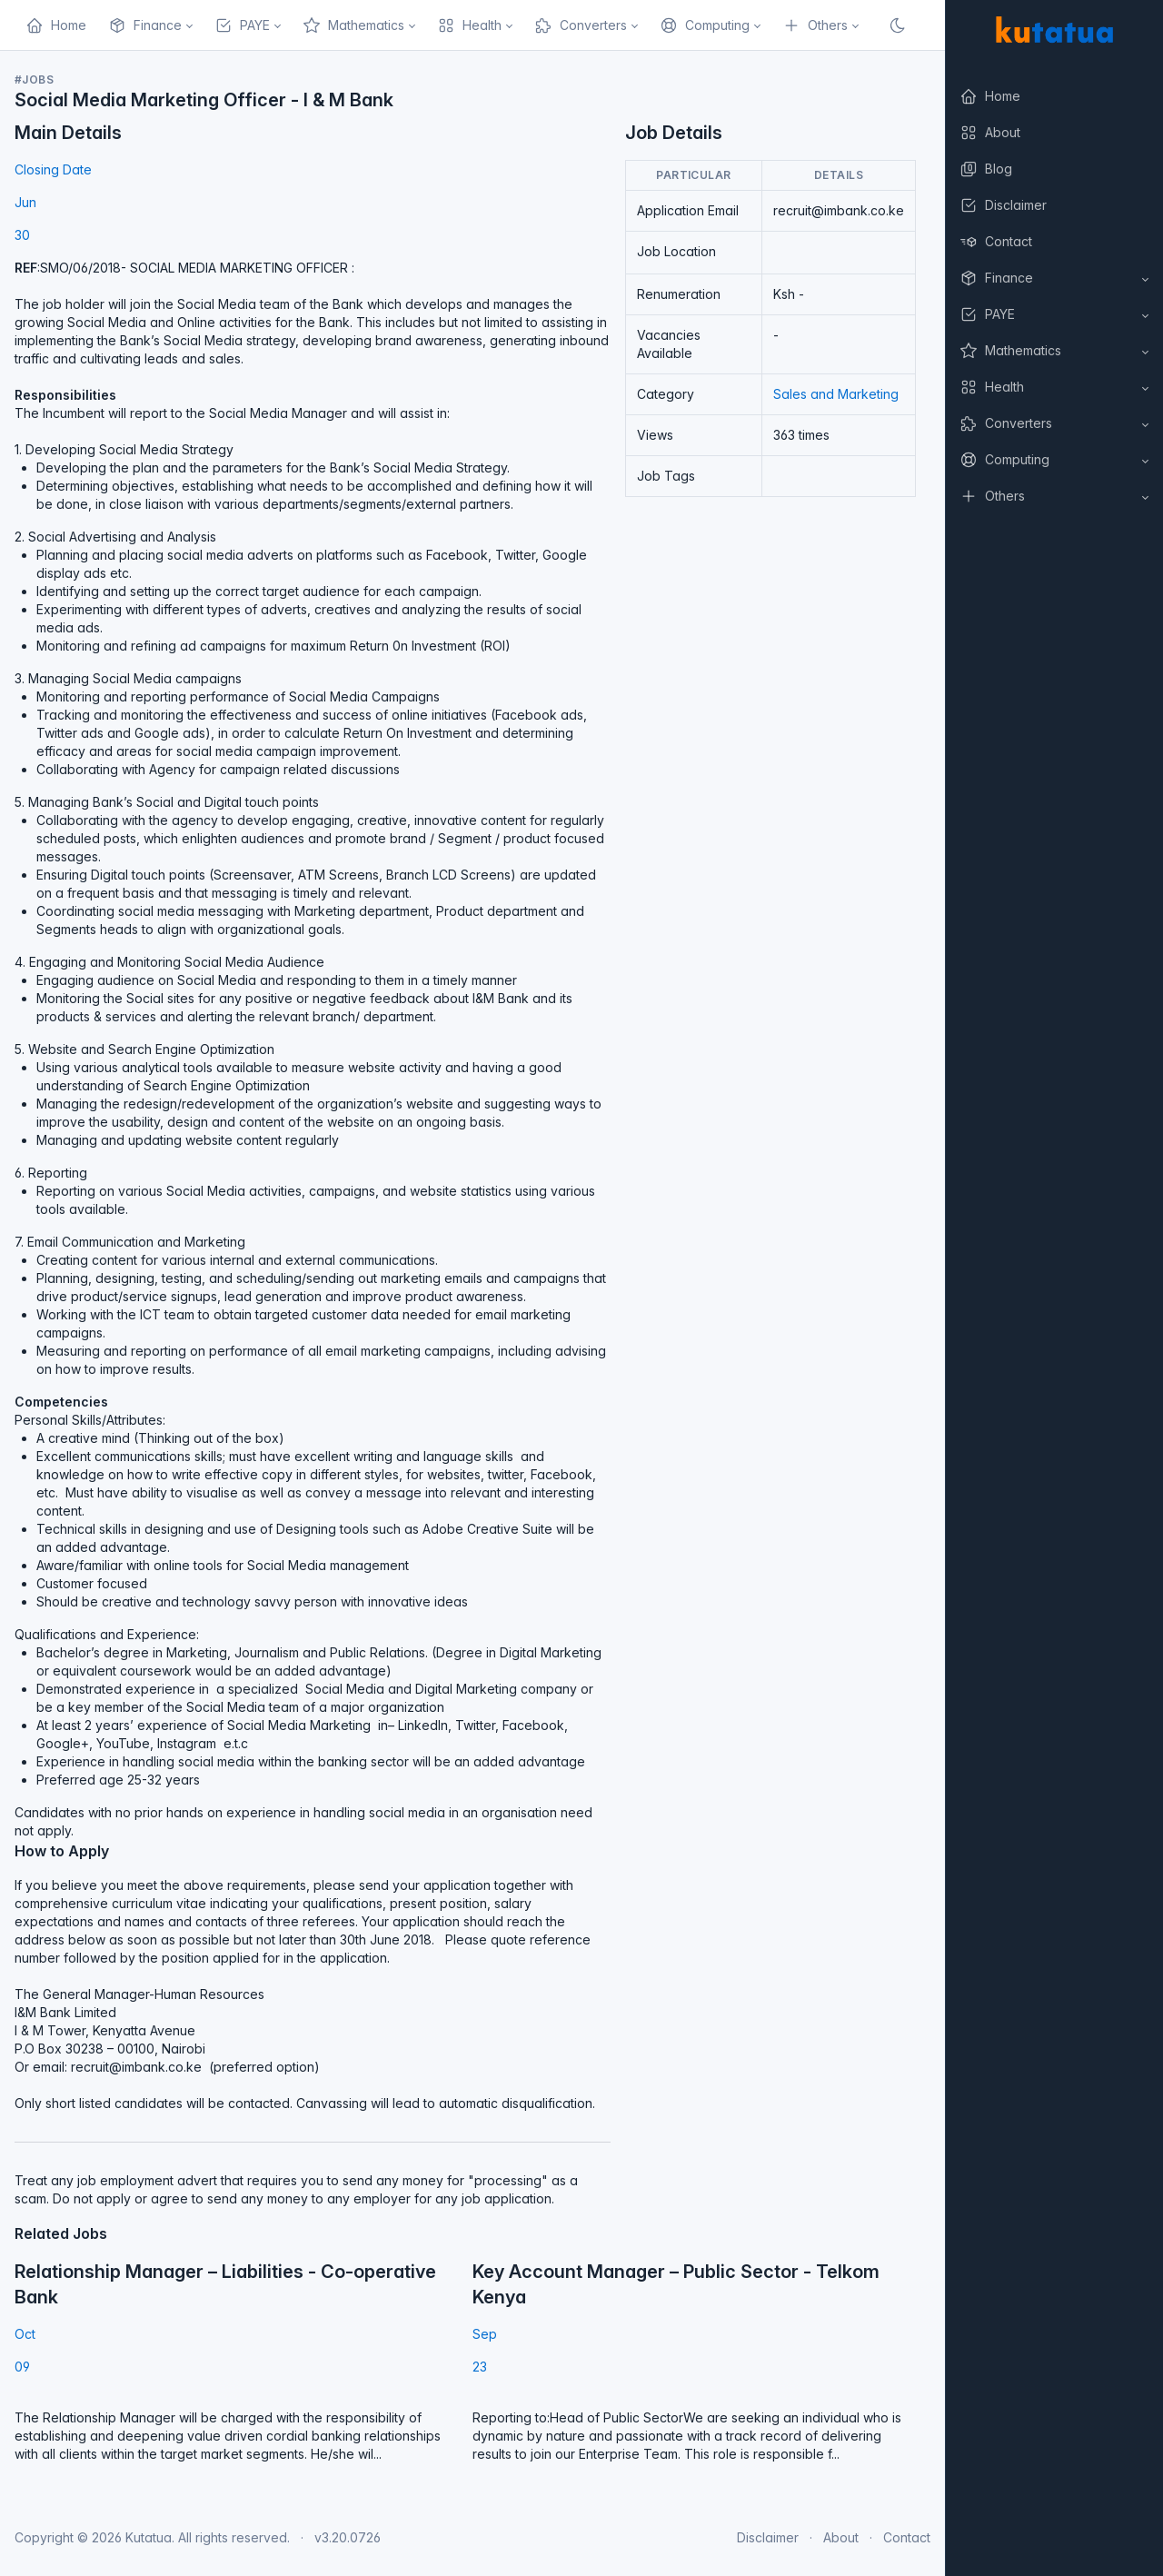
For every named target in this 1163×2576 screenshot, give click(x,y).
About (841, 2537)
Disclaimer (768, 2537)
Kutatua (148, 2537)
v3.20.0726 (347, 2537)
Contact (906, 2537)
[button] (1054, 278)
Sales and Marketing (836, 394)
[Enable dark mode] (898, 25)
